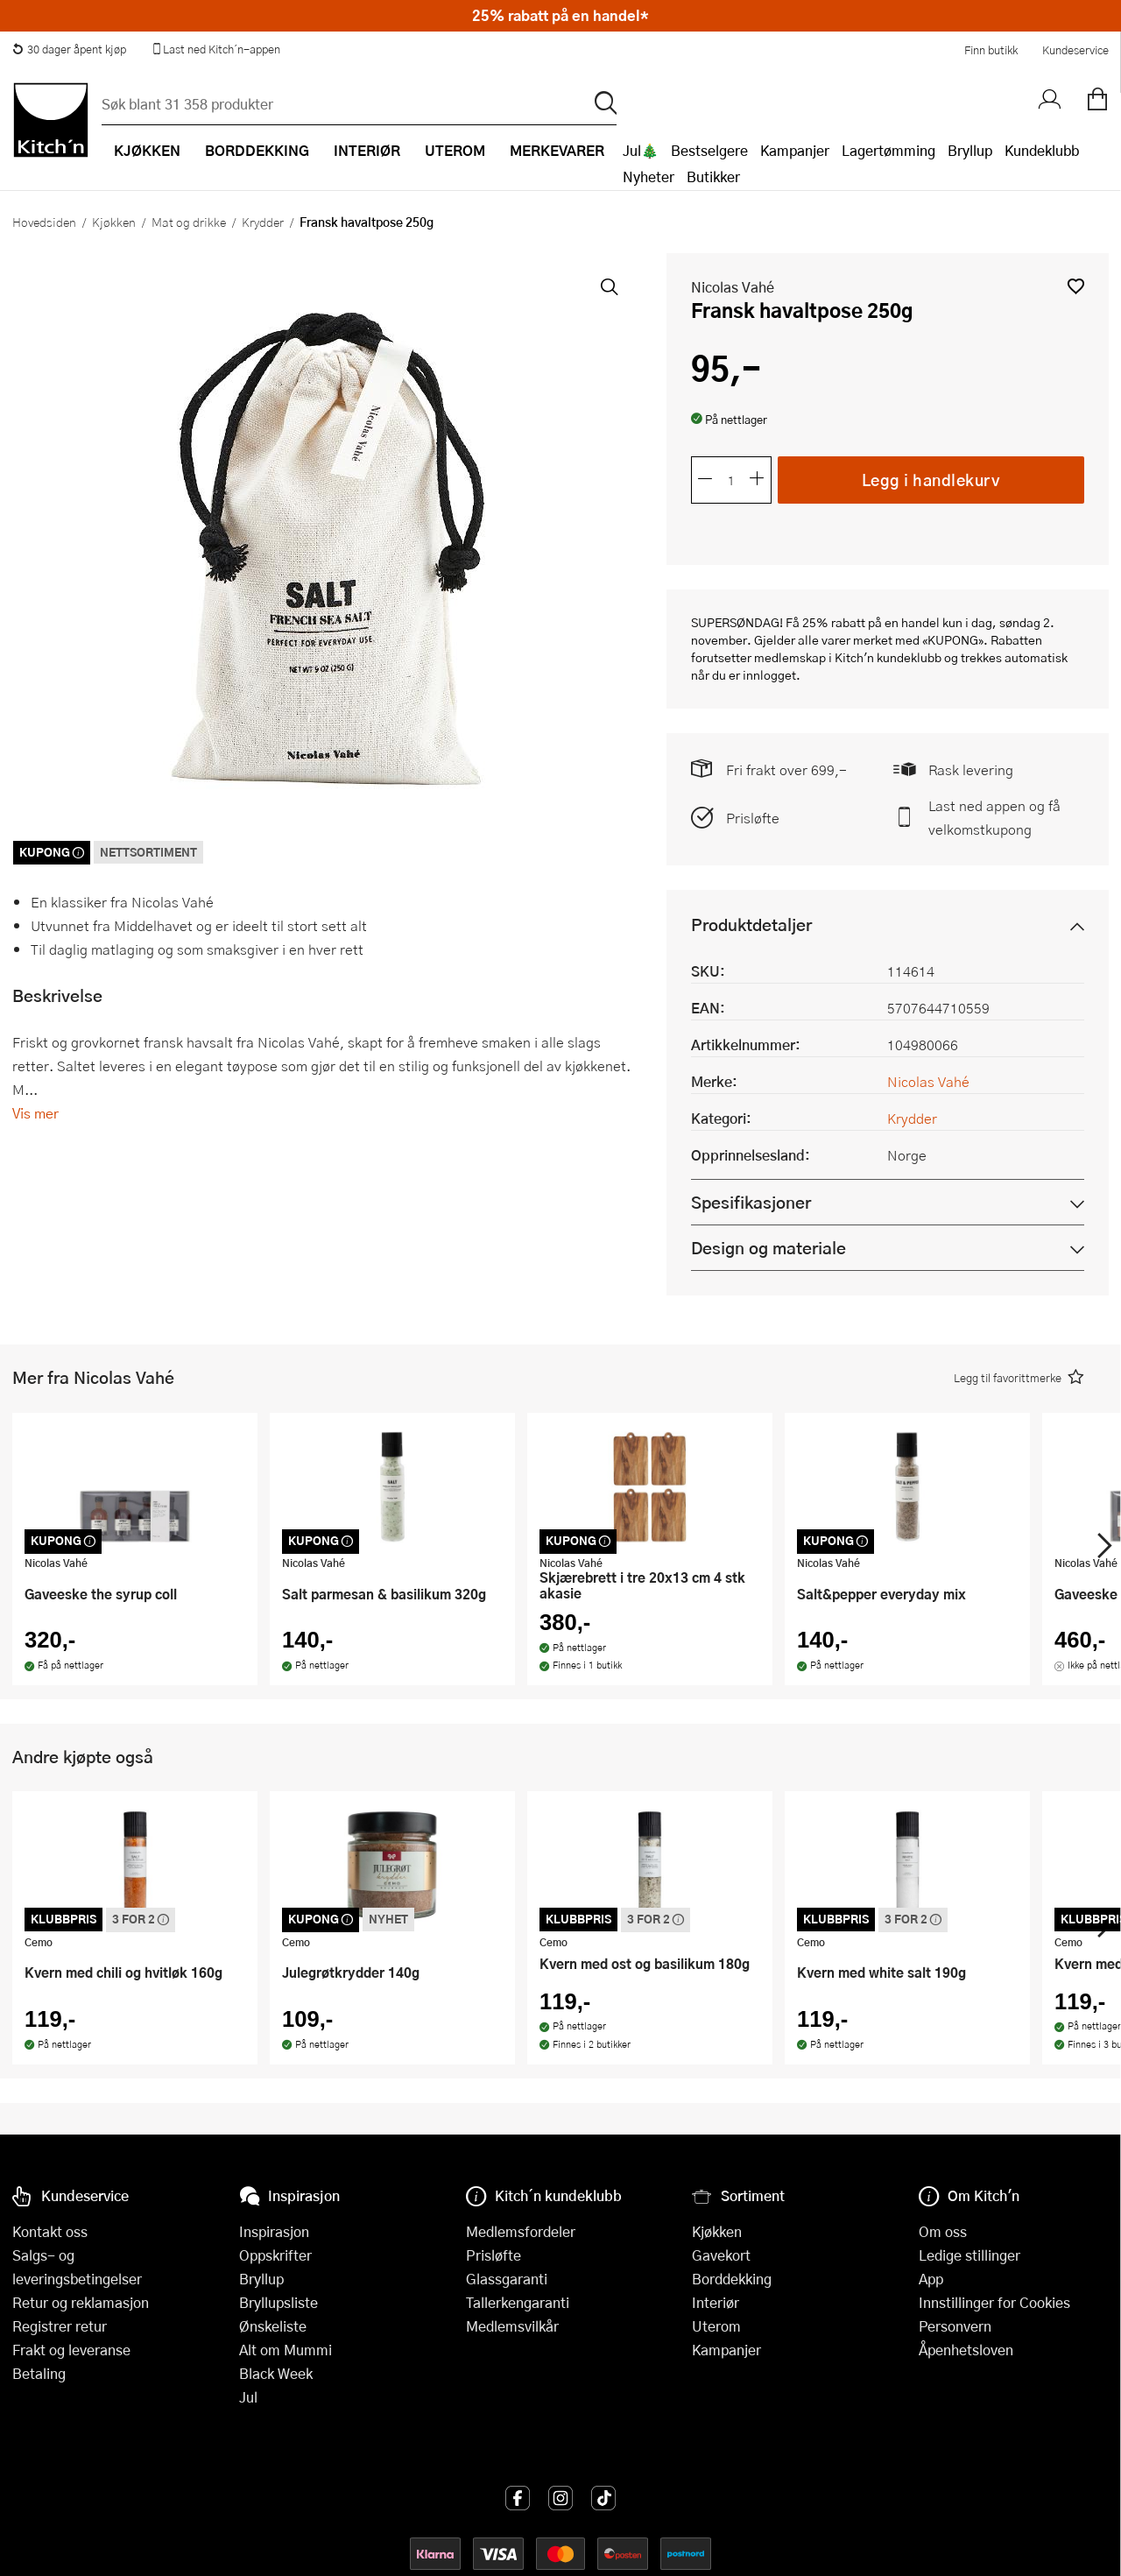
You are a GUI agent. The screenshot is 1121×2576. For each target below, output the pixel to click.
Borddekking (732, 2279)
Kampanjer (794, 150)
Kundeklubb (1042, 150)
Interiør (715, 2302)
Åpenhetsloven (966, 2350)
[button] (1076, 286)
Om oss (943, 2231)
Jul (248, 2397)
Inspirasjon (274, 2231)
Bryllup (970, 150)
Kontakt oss (50, 2231)
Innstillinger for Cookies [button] (994, 2302)
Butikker (713, 176)
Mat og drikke (189, 221)
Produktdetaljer (751, 924)
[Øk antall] (757, 480)
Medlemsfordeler (520, 2231)
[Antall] (731, 480)
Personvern (955, 2326)
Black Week (276, 2373)
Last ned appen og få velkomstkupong (994, 817)
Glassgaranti (506, 2279)
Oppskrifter (275, 2255)
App (931, 2279)
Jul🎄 (641, 150)
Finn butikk (991, 50)
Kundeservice (1075, 50)
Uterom (716, 2326)
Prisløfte (752, 818)
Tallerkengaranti (517, 2302)
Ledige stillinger (969, 2255)
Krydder (263, 221)
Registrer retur (59, 2326)
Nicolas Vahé (732, 287)
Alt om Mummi (285, 2350)
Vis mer (35, 1113)
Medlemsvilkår (512, 2326)
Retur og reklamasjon (80, 2302)
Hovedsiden (44, 221)
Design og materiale (768, 1247)
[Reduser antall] (705, 480)
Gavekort (721, 2255)
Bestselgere (709, 150)
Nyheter (648, 176)
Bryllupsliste (278, 2302)
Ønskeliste (273, 2326)
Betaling (39, 2373)
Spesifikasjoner (751, 1202)
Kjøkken (114, 221)
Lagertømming (888, 150)
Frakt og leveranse (71, 2350)
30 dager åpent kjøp (69, 49)
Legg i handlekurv (931, 478)
